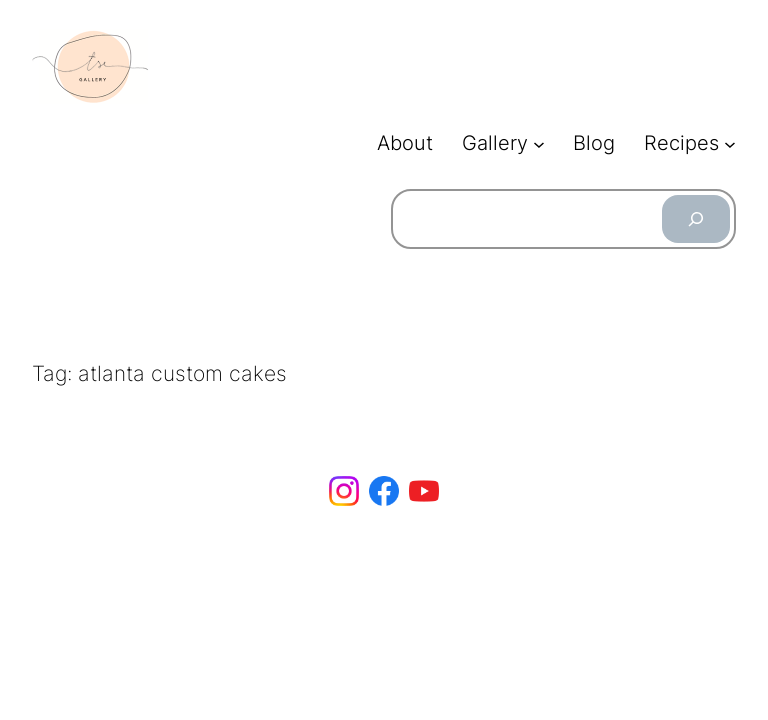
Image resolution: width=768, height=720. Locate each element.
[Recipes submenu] (730, 144)
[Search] (696, 219)
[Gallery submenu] (539, 144)
